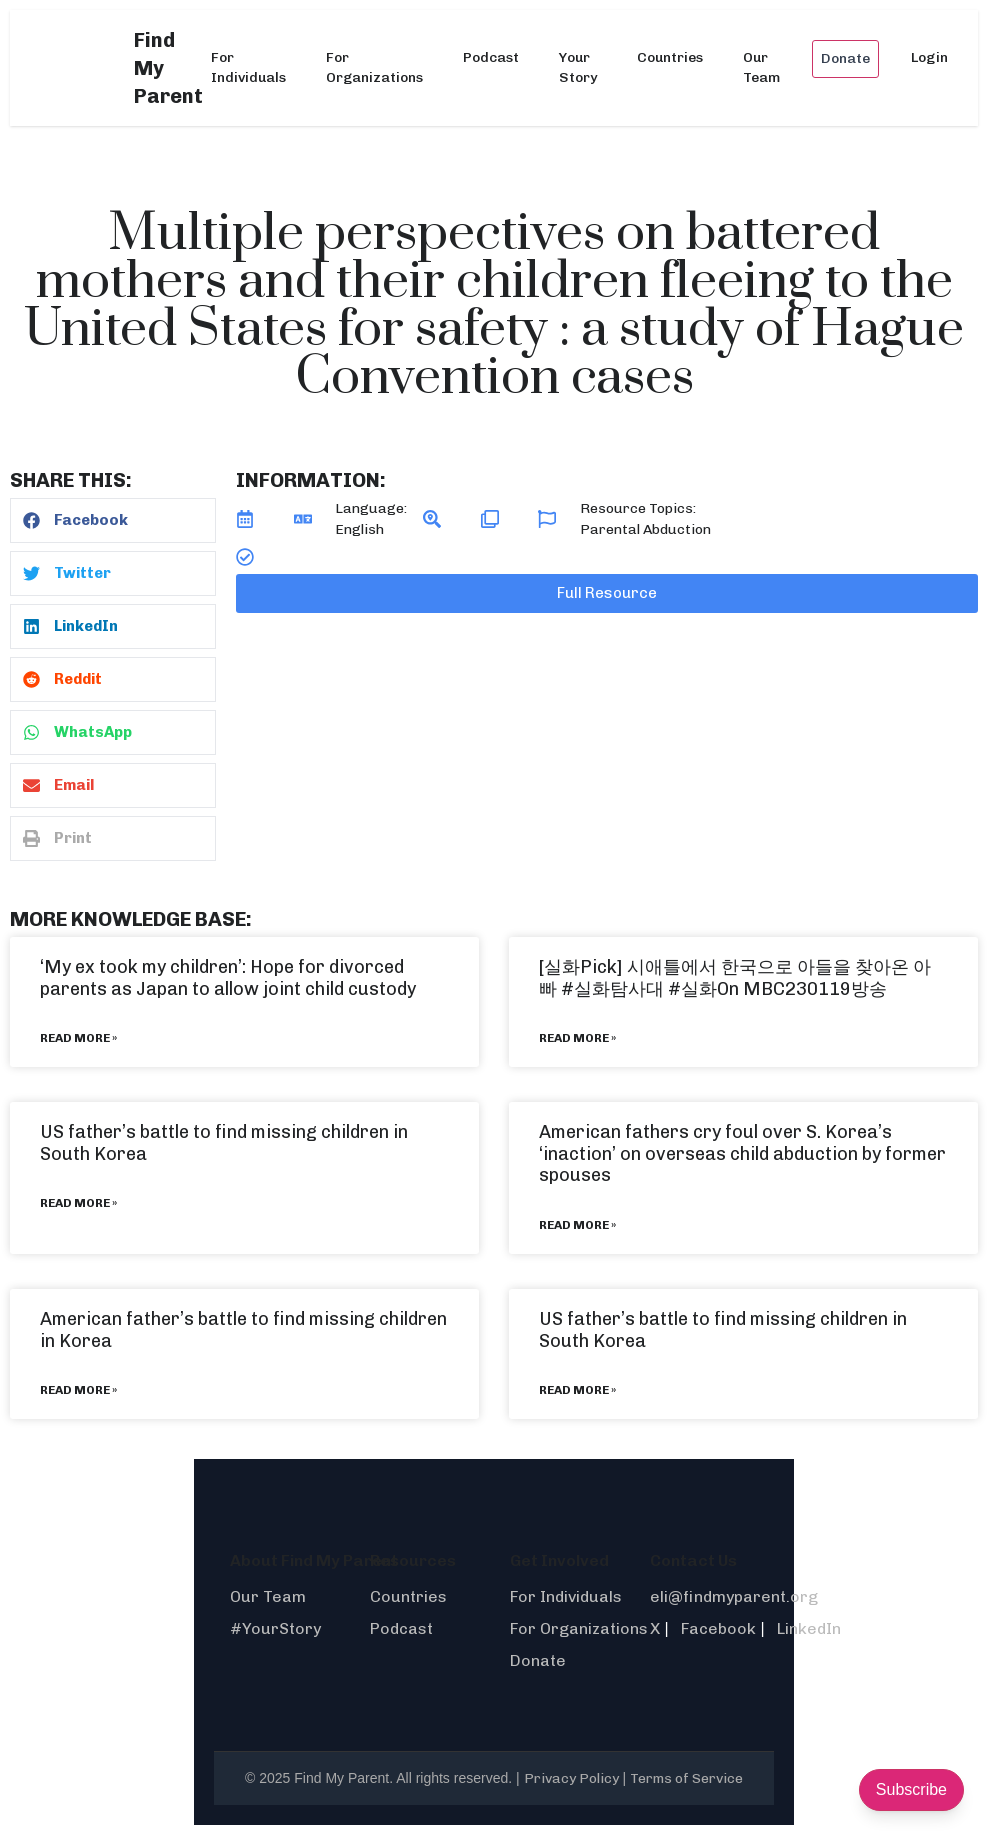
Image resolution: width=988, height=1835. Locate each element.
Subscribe (911, 1789)
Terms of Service (686, 1778)
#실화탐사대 (612, 989)
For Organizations (374, 67)
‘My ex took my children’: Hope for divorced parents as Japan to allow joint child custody (228, 978)
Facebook (718, 1628)
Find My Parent (168, 68)
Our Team (761, 67)
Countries (670, 57)
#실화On (703, 989)
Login (929, 57)
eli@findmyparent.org (734, 1596)
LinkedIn (809, 1628)
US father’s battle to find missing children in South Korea (224, 1143)
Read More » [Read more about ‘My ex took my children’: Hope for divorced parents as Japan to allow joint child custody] (78, 1038)
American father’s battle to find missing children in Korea (243, 1330)
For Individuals (248, 67)
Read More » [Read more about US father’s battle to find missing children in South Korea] (78, 1203)
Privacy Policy (571, 1778)
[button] (113, 520)
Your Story (578, 67)
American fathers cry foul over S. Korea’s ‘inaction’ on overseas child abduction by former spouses (742, 1153)
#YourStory (275, 1628)
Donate (845, 58)
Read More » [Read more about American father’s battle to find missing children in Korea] (78, 1390)
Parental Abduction (645, 529)
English (359, 529)
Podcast (491, 57)
